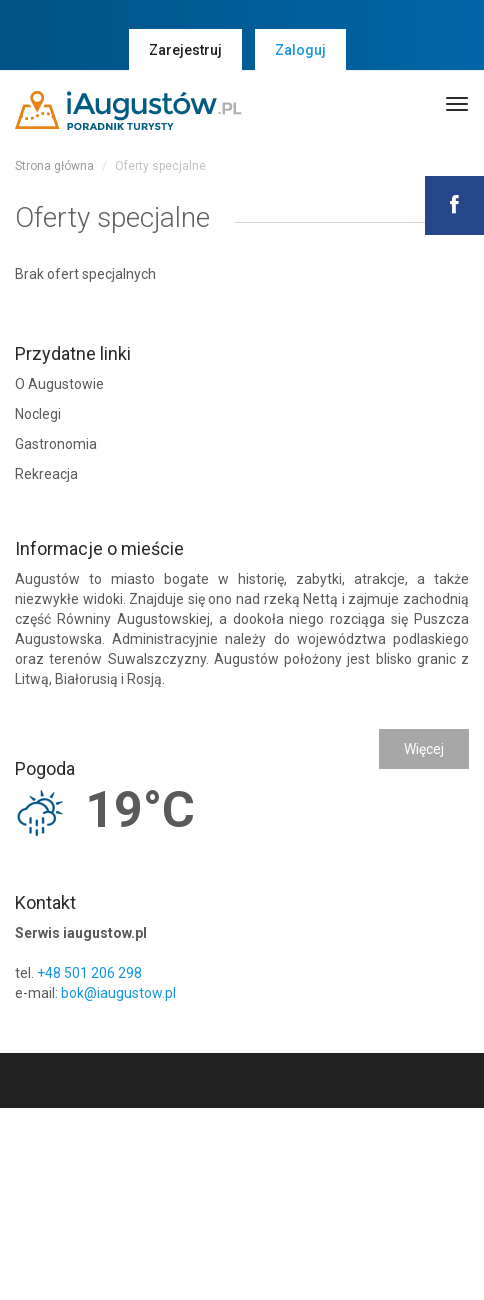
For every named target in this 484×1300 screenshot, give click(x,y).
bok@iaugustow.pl (118, 993)
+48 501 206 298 (89, 973)
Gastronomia (56, 444)
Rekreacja (46, 474)
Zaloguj (300, 50)
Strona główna (54, 166)
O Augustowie (59, 384)
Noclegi (38, 414)
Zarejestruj (185, 50)
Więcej (424, 749)
